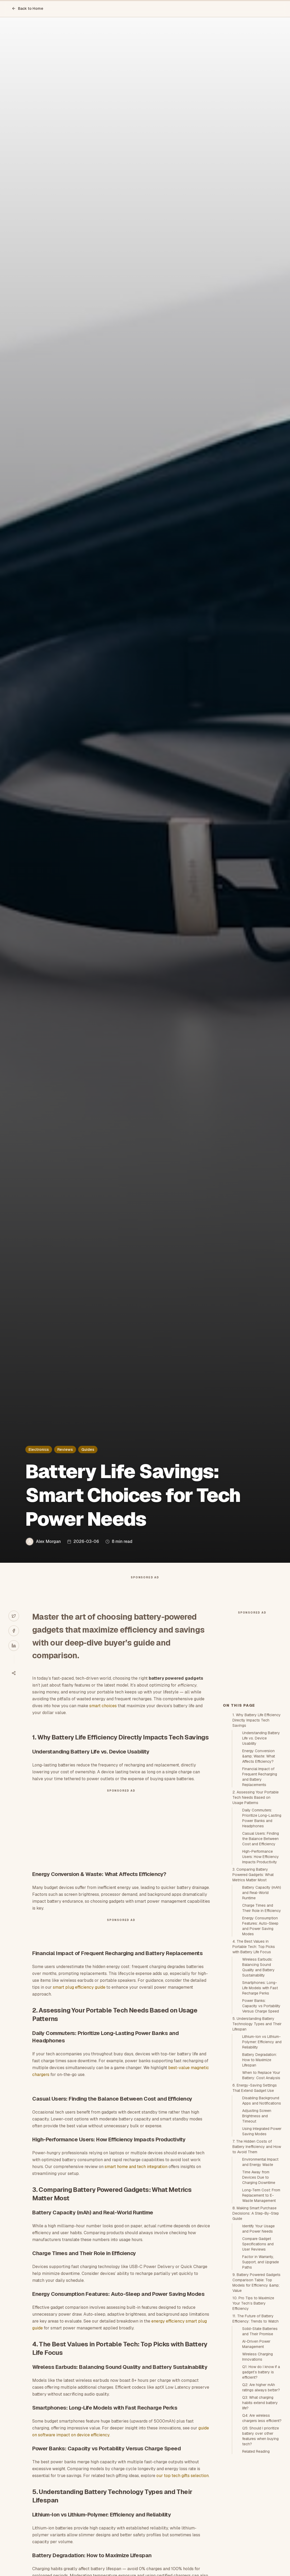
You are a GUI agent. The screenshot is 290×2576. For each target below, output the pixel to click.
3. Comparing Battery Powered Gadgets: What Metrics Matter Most (253, 1969)
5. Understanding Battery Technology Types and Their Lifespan (257, 2119)
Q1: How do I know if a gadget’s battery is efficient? (261, 2467)
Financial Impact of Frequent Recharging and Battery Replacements (259, 1871)
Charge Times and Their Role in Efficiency (261, 2003)
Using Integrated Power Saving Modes (262, 2226)
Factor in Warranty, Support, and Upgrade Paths (260, 2357)
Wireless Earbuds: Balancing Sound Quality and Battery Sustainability (258, 2062)
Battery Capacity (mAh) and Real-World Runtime (261, 1987)
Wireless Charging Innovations (257, 2452)
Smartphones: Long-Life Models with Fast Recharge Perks (260, 2083)
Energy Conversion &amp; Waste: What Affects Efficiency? (258, 1851)
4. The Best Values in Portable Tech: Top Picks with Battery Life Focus (253, 2041)
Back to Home (27, 8)
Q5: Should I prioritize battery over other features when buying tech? (260, 2531)
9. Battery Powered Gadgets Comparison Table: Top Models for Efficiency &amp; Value (256, 2377)
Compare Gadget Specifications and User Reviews (258, 2339)
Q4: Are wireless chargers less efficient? (262, 2513)
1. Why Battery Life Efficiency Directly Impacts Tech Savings (256, 1815)
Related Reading (256, 2546)
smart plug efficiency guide (79, 1998)
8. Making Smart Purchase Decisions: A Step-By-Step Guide (255, 2308)
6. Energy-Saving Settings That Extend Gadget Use (254, 2183)
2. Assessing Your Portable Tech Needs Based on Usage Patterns (255, 1892)
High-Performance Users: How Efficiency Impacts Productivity (260, 1951)
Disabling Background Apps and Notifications (261, 2196)
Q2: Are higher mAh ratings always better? (261, 2482)
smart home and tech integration (136, 2177)
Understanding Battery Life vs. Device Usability (261, 1833)
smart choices (103, 1716)
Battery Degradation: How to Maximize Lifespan (259, 2154)
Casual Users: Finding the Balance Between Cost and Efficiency (260, 1933)
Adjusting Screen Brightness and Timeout (256, 2211)
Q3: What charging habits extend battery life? (260, 2497)
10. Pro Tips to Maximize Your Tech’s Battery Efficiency (253, 2398)
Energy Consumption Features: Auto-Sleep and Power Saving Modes (260, 2021)
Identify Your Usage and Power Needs (258, 2324)
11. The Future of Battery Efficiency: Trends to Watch (255, 2414)
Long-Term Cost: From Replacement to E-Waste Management (261, 2290)
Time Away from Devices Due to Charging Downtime (258, 2272)
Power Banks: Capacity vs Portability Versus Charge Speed (261, 2101)
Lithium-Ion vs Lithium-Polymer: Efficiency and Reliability (262, 2137)
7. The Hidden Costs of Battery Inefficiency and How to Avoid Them (256, 2241)
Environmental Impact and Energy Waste (260, 2257)
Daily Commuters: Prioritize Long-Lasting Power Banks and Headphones (261, 1913)
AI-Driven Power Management (256, 2439)
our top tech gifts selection (182, 2486)
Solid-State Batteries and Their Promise (260, 2426)
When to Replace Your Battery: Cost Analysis (261, 2170)
